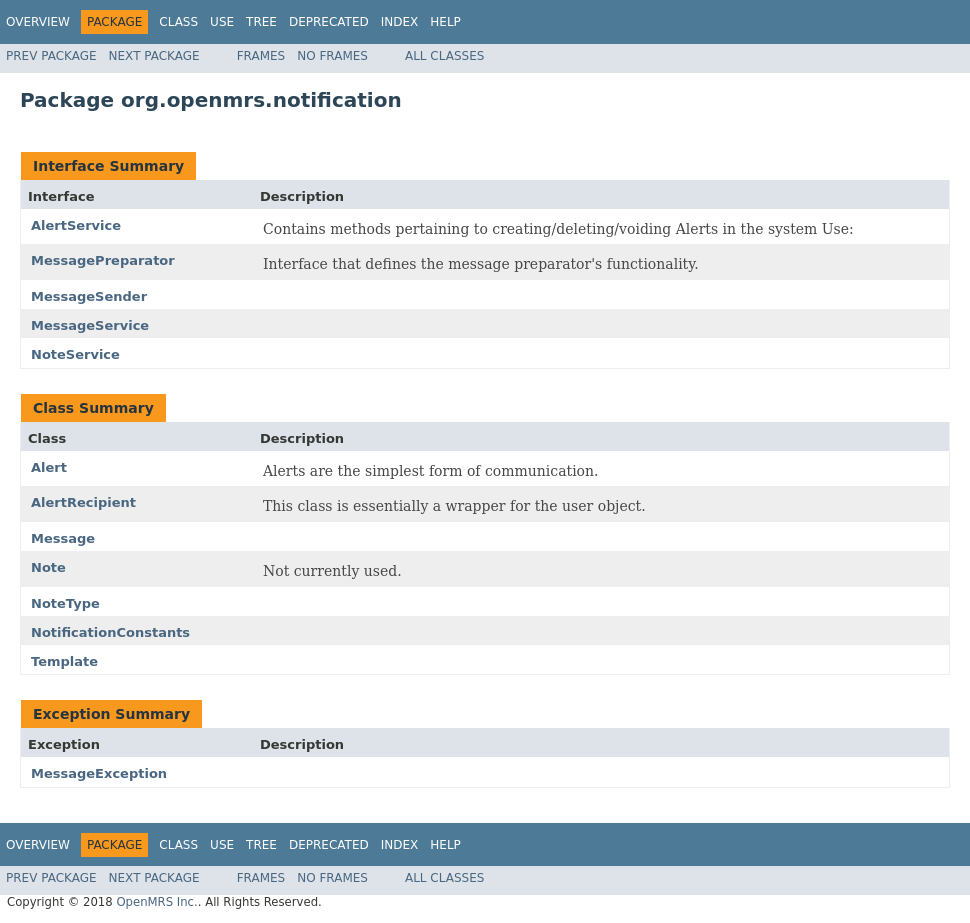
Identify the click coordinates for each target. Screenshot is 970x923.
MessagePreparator (103, 260)
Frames (261, 56)
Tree (261, 22)
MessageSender (89, 296)
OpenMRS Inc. (156, 902)
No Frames (332, 56)
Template (64, 661)
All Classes (444, 56)
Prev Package (51, 56)
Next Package (154, 56)
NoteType (65, 603)
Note (48, 567)
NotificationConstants (110, 632)
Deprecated (329, 22)
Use (222, 22)
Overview (38, 22)
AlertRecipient (83, 502)
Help (445, 22)
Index (400, 22)
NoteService (75, 354)
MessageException (99, 773)
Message (63, 538)
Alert (49, 467)
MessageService (90, 325)
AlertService (76, 225)
